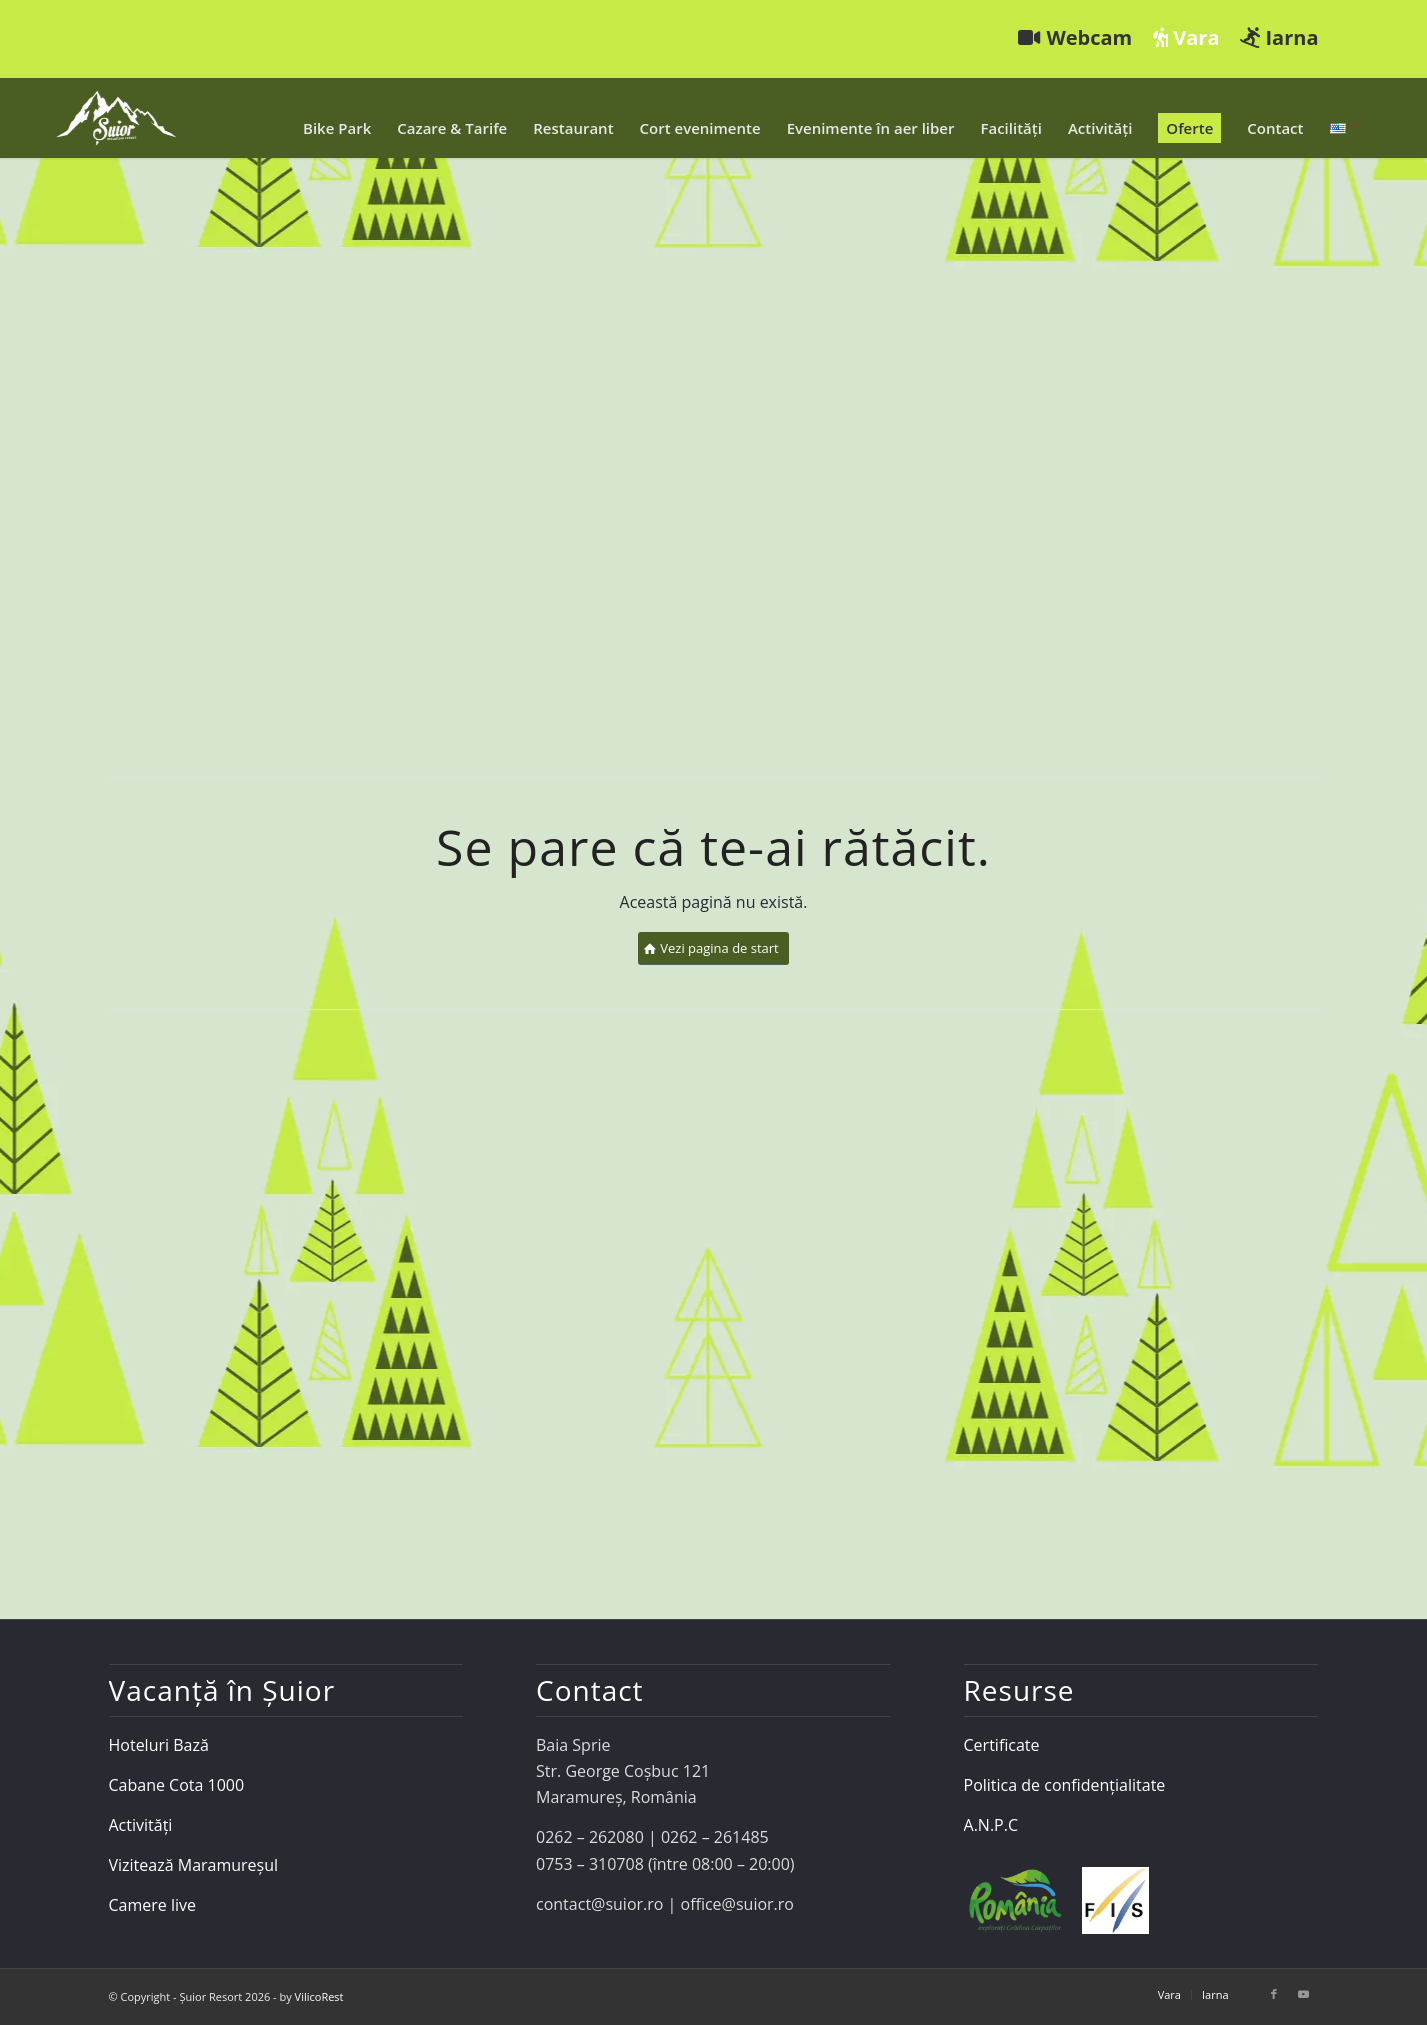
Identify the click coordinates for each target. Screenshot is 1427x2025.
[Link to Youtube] (1304, 1994)
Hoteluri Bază (159, 1745)
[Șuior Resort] (115, 118)
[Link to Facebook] (1274, 1994)
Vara (1186, 37)
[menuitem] (1075, 39)
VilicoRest (319, 1996)
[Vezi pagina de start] (713, 948)
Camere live (153, 1905)
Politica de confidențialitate (1065, 1785)
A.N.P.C (991, 1825)
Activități (141, 1825)
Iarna (1279, 37)
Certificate (1002, 1745)
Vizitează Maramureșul (194, 1865)
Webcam (1075, 37)
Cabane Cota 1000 (177, 1785)
